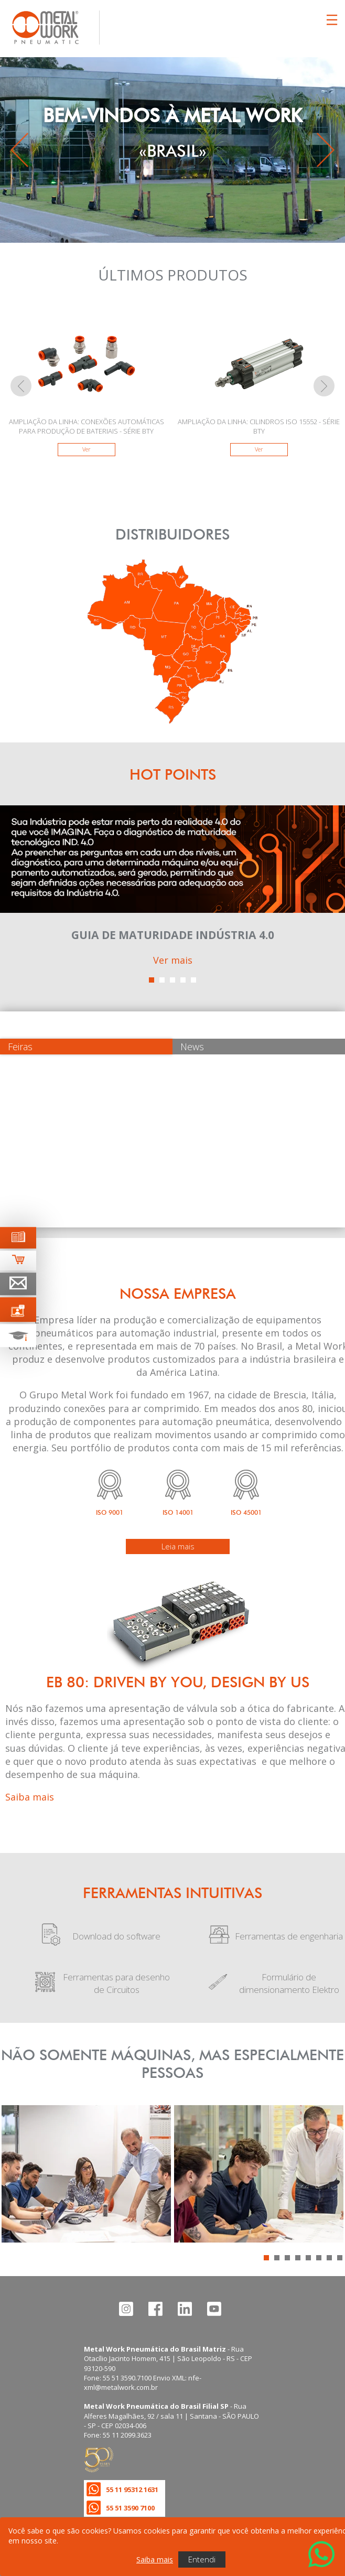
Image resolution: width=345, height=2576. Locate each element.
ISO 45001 (246, 1512)
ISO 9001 (109, 1512)
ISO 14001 (178, 1512)
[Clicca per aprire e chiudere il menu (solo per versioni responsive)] (332, 20)
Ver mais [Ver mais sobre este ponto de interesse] (172, 960)
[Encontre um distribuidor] (172, 720)
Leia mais (178, 1546)
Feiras (20, 1046)
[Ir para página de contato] (18, 1284)
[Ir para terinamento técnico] (18, 1335)
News (192, 1046)
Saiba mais (29, 1797)
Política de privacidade (121, 2527)
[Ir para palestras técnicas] (18, 1309)
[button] (151, 980)
